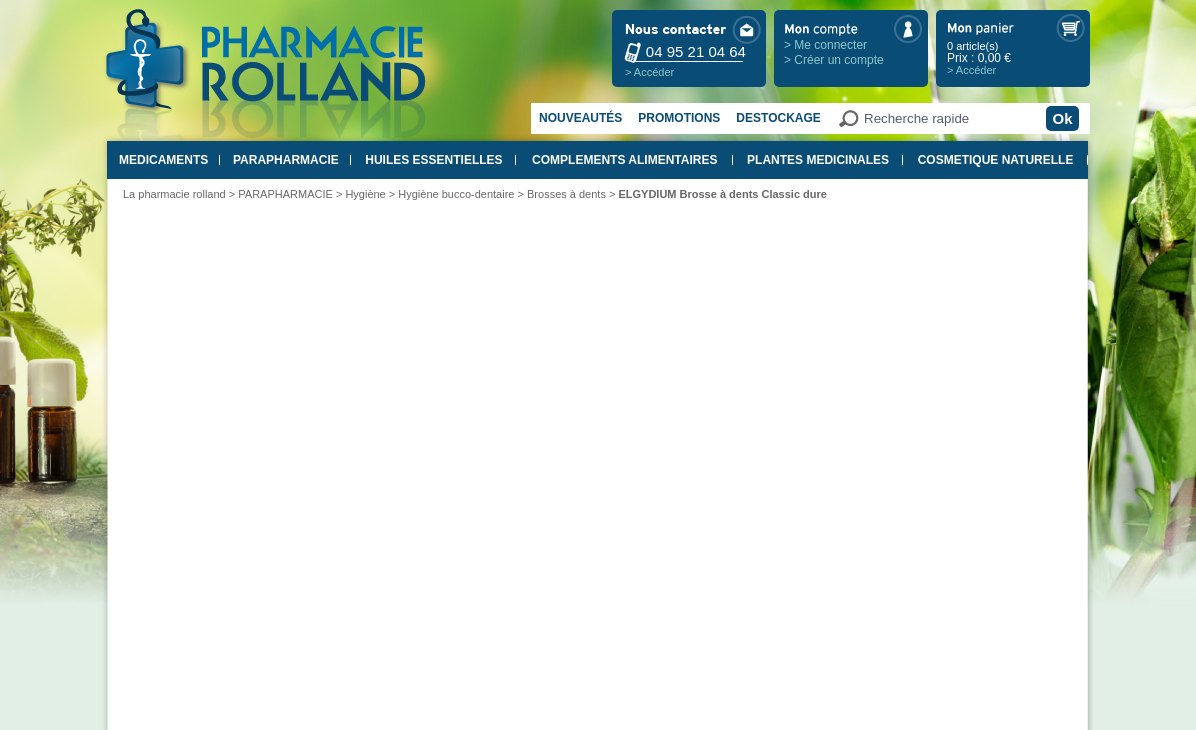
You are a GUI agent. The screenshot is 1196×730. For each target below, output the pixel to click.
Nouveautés (580, 118)
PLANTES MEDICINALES (818, 160)
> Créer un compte (834, 60)
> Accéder (649, 72)
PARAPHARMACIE (286, 160)
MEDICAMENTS (163, 160)
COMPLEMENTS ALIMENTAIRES (624, 160)
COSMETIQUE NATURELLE (996, 160)
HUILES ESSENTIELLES (433, 160)
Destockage (778, 118)
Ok (1062, 118)
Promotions (679, 118)
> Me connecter (825, 45)
